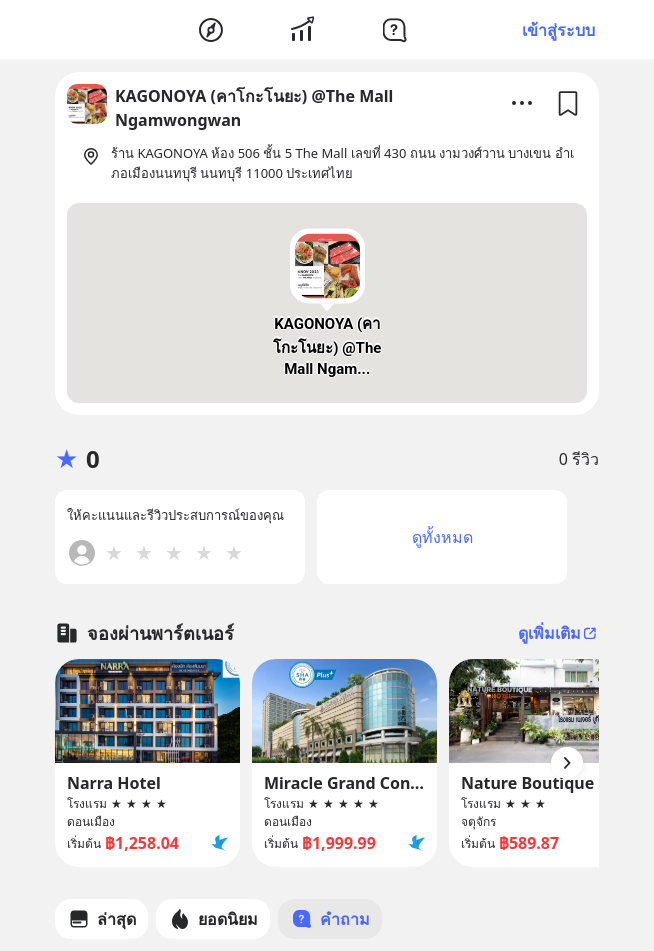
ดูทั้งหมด (442, 537)
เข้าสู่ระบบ (558, 30)
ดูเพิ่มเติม (558, 633)
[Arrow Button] (567, 763)
